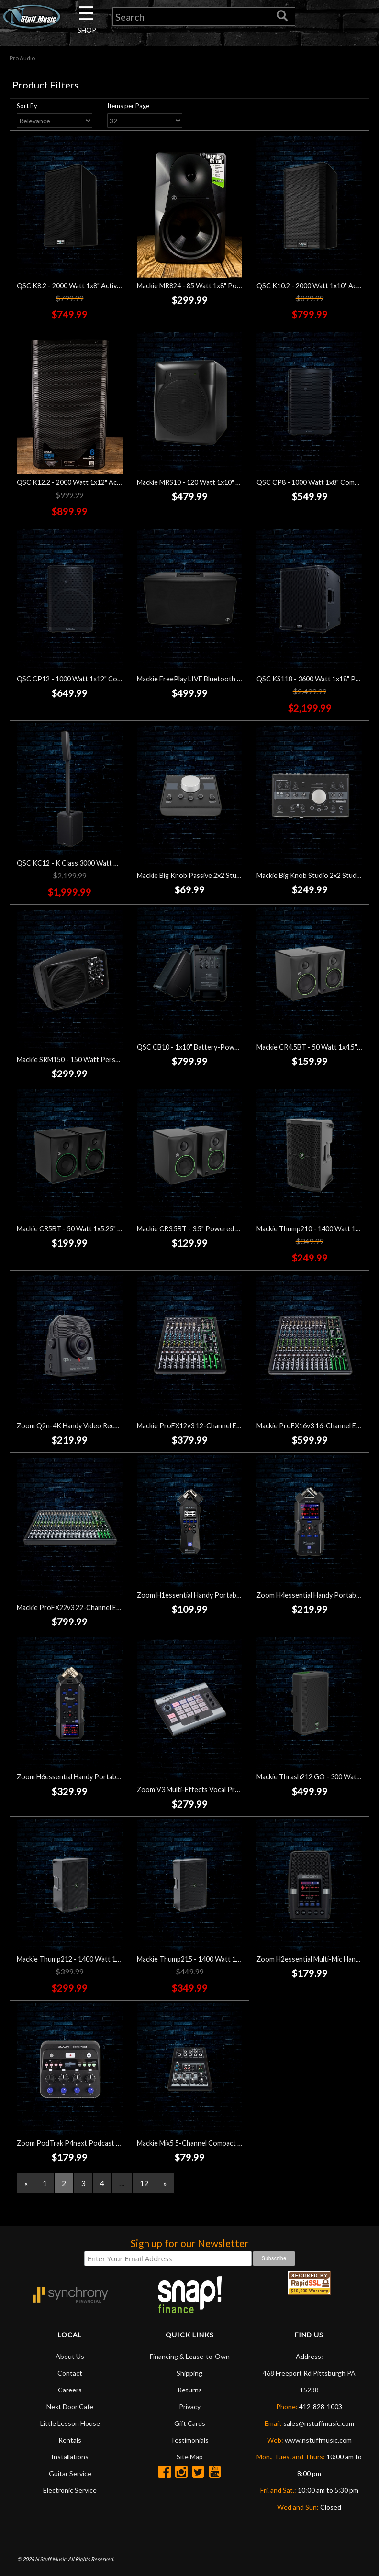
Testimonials (189, 2440)
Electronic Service (70, 2490)
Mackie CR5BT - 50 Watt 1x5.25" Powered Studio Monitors (107, 1229)
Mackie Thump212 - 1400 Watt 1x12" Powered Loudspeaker (109, 1959)
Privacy (190, 2406)
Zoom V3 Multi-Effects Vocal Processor (198, 1790)
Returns (190, 2390)
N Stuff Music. (51, 2559)
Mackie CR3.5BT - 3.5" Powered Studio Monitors (211, 1229)
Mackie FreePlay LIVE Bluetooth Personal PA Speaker (219, 679)
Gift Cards (189, 2423)
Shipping (189, 2373)
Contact (69, 2373)
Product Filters (45, 84)
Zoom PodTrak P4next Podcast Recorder (81, 2143)
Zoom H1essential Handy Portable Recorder (204, 1595)
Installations (70, 2457)
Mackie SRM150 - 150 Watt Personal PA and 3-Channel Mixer (110, 1059)
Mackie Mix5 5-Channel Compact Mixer (196, 2143)
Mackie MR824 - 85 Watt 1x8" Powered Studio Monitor (221, 286)
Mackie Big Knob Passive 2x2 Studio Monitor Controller (222, 876)
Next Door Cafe (69, 2406)
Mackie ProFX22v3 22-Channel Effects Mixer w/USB (96, 1607)
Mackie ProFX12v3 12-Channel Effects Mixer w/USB (216, 1426)
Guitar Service (70, 2473)
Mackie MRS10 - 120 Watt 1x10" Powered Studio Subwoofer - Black (240, 482)
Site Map (190, 2457)
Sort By (27, 106)
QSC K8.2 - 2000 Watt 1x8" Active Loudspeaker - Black (100, 286)
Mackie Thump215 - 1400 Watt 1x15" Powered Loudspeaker (229, 1959)
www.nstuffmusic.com (318, 2440)
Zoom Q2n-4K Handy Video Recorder (74, 1426)
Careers (70, 2390)
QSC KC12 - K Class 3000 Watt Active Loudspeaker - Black (106, 863)
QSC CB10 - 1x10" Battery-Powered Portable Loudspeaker (228, 1047)
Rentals (69, 2440)
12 (144, 2183)
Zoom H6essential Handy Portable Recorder (84, 1777)
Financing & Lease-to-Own (190, 2356)
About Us (70, 2356)
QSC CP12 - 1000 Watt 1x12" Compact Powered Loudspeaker (112, 679)
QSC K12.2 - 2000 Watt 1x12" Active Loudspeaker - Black (104, 482)
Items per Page (128, 106)
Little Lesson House (70, 2423)
